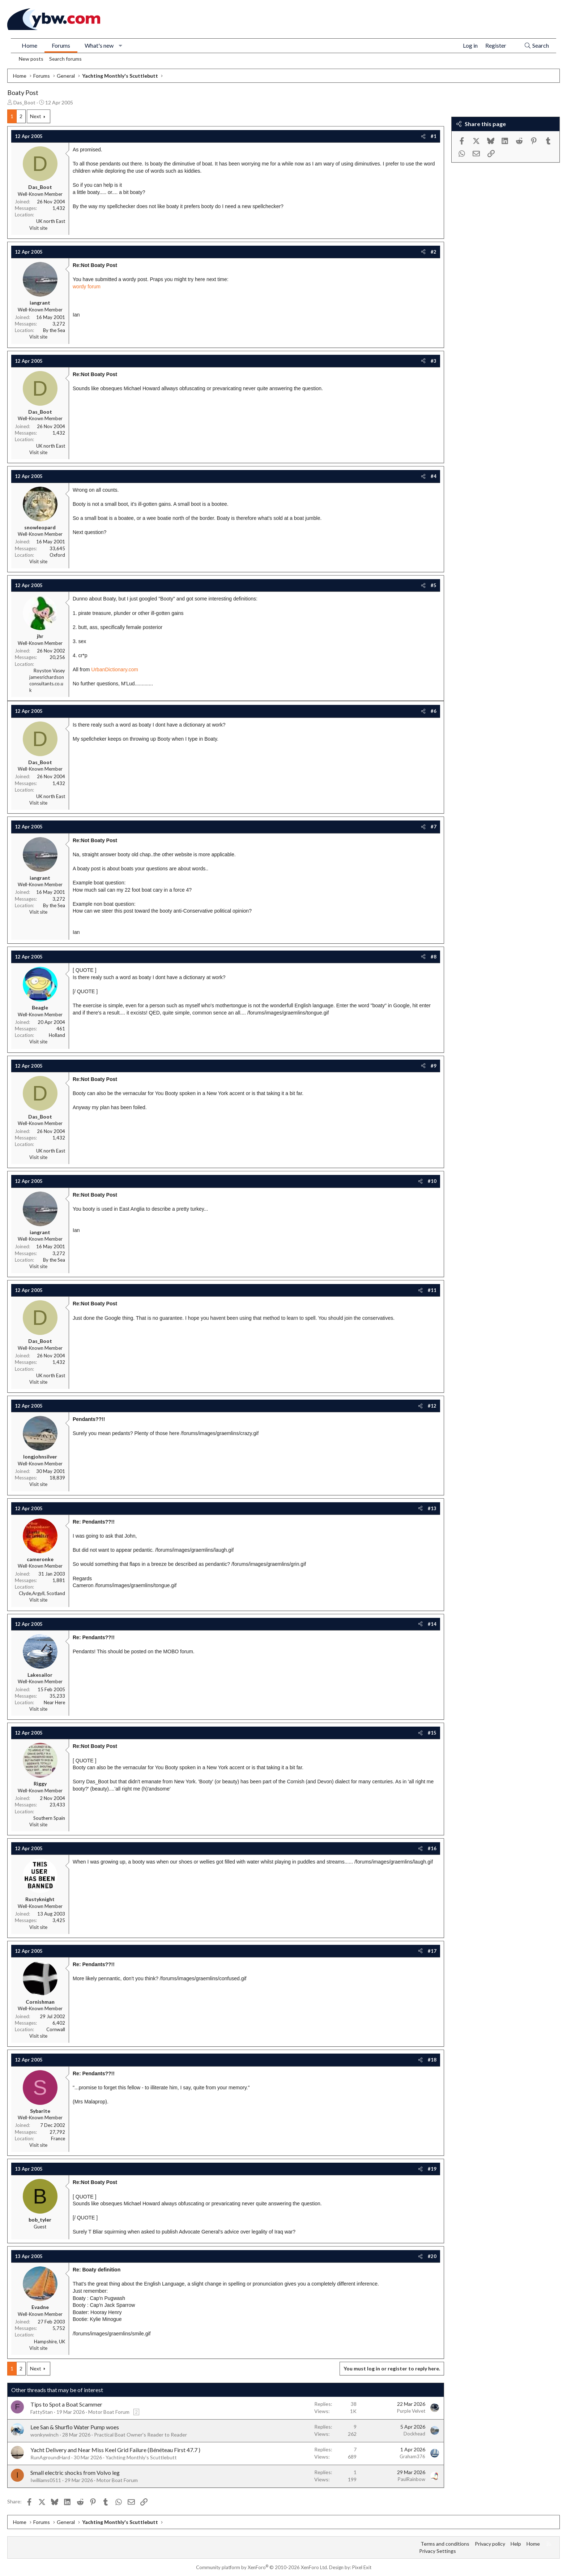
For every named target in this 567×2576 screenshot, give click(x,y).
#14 (432, 1624)
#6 (433, 711)
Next (35, 116)
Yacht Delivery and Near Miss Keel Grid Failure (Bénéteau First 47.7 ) (115, 2449)
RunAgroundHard (50, 2457)
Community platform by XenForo (262, 2567)
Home (29, 45)
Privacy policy (490, 2544)
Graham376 (412, 2456)
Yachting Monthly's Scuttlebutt (141, 2457)
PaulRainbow (411, 2479)
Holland (57, 1035)
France (58, 2138)
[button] (121, 45)
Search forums (65, 59)
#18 (432, 2060)
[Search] (536, 46)
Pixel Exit (361, 2567)
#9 (433, 1066)
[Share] (423, 136)
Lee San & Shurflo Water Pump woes (74, 2427)
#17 (432, 1951)
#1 (433, 136)
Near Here (54, 1702)
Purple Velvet (411, 2411)
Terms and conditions (445, 2544)
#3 (433, 361)
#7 (433, 827)
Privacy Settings (437, 2551)
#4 (433, 476)
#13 (432, 1508)
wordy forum (87, 286)
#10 (432, 1181)
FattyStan (41, 2412)
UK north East (50, 221)
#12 (432, 1406)
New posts (31, 59)
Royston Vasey (49, 670)
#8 (433, 957)
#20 (432, 2256)
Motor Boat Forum (108, 2412)
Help (516, 2544)
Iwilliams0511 (45, 2480)
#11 (432, 1290)
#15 (432, 1733)
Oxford (57, 555)
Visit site (38, 228)
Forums (61, 45)
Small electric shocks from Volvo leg (75, 2472)
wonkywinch (44, 2434)
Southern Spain (49, 1818)
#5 (433, 585)
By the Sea (54, 330)
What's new (99, 45)
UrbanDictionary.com (114, 669)
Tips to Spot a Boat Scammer (66, 2404)
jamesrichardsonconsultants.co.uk (46, 683)
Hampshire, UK (49, 2341)
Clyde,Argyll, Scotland (42, 1593)
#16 (432, 1848)
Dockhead (414, 2434)
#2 (433, 252)
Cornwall (55, 2029)
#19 (432, 2169)
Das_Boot (24, 102)
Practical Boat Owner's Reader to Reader (140, 2434)
